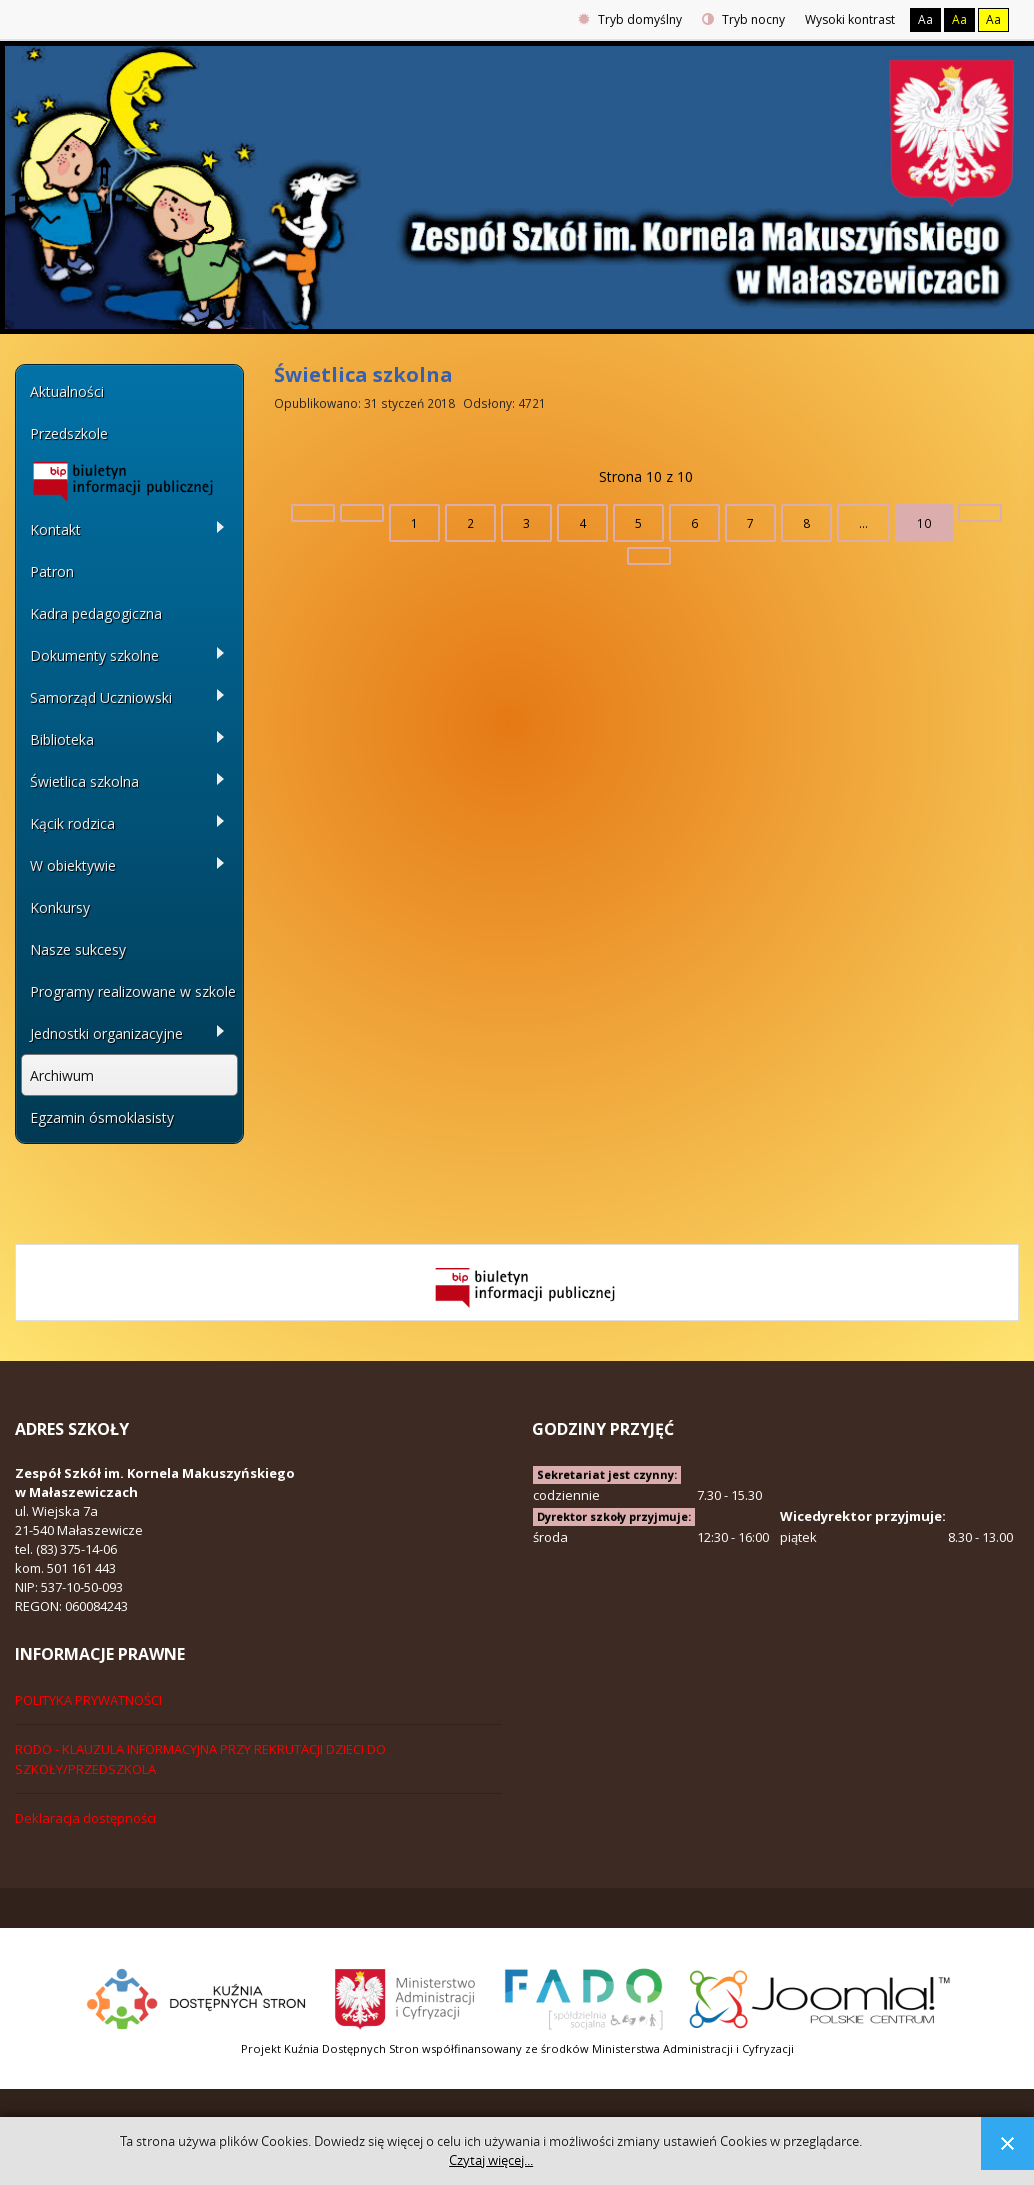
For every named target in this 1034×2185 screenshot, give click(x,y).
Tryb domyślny (630, 19)
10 (924, 523)
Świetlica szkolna (363, 374)
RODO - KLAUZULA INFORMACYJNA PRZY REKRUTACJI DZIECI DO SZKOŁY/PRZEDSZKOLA (200, 1759)
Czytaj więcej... (491, 2160)
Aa (925, 19)
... (863, 523)
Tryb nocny (743, 19)
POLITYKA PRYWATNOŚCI (88, 1700)
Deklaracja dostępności (85, 1818)
